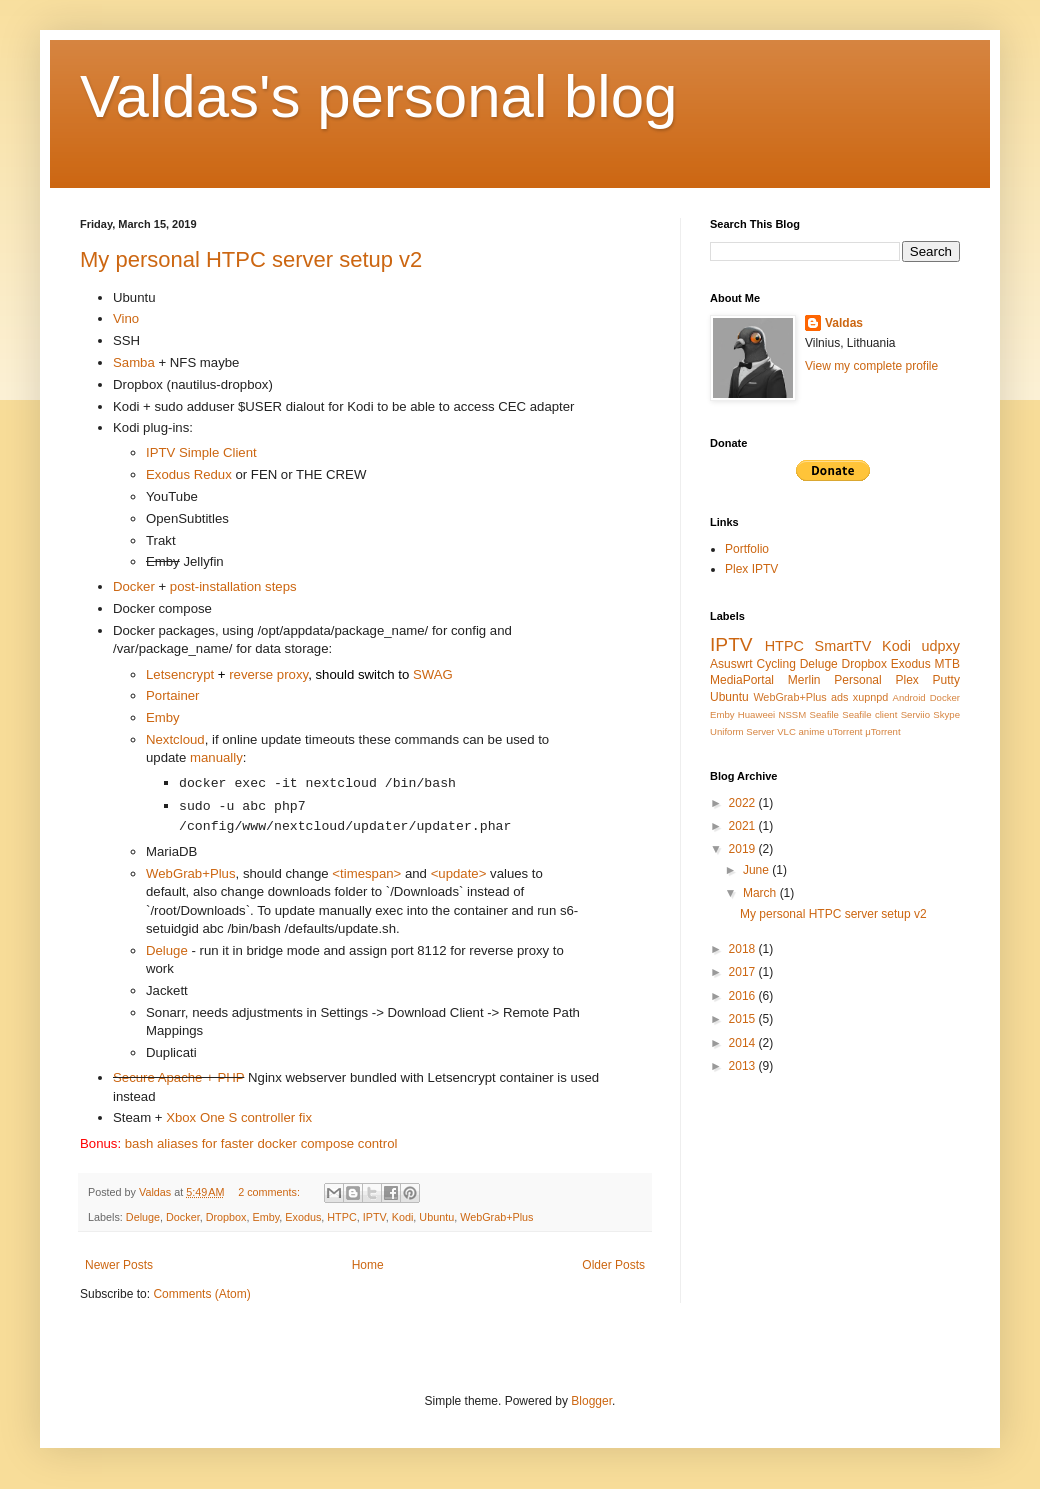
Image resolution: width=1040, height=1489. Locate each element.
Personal (857, 680)
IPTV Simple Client (201, 452)
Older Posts (613, 1265)
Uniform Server (742, 731)
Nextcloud (175, 739)
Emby (163, 717)
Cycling (776, 664)
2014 (744, 1043)
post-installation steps (233, 586)
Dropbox (226, 1217)
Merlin (804, 680)
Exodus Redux (189, 474)
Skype (946, 714)
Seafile (824, 714)
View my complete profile (871, 366)
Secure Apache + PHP (178, 1077)
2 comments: (270, 1192)
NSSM (793, 714)
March (761, 893)
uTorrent (844, 731)
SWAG (433, 674)
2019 (744, 849)
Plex (906, 680)
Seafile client (869, 714)
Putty (946, 680)
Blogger (591, 1401)
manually (216, 757)
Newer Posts (119, 1265)
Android (909, 697)
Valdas (844, 323)
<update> (459, 873)
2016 (744, 996)
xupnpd (870, 697)
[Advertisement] (800, 1181)
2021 (744, 826)
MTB (947, 664)
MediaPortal (742, 680)
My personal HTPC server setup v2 (251, 259)
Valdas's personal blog (378, 96)
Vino (126, 318)
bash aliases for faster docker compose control (261, 1143)
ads (839, 697)
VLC (786, 731)
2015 (744, 1019)
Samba (134, 362)
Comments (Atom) (201, 1294)
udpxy (941, 646)
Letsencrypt (180, 674)
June (757, 870)
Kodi (403, 1217)
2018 (744, 949)
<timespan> (366, 873)
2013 (744, 1066)
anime (812, 731)
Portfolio (747, 549)
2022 (744, 803)
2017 (744, 972)
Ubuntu (436, 1217)
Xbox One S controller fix (239, 1117)
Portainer (173, 695)
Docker (134, 586)
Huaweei (756, 714)
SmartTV (843, 646)
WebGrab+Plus (191, 873)
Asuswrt (731, 664)
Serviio (915, 714)
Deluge (167, 950)
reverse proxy (268, 674)
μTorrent (882, 731)
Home (368, 1265)
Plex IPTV (751, 569)
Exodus (303, 1217)
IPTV (374, 1217)
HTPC (341, 1217)
